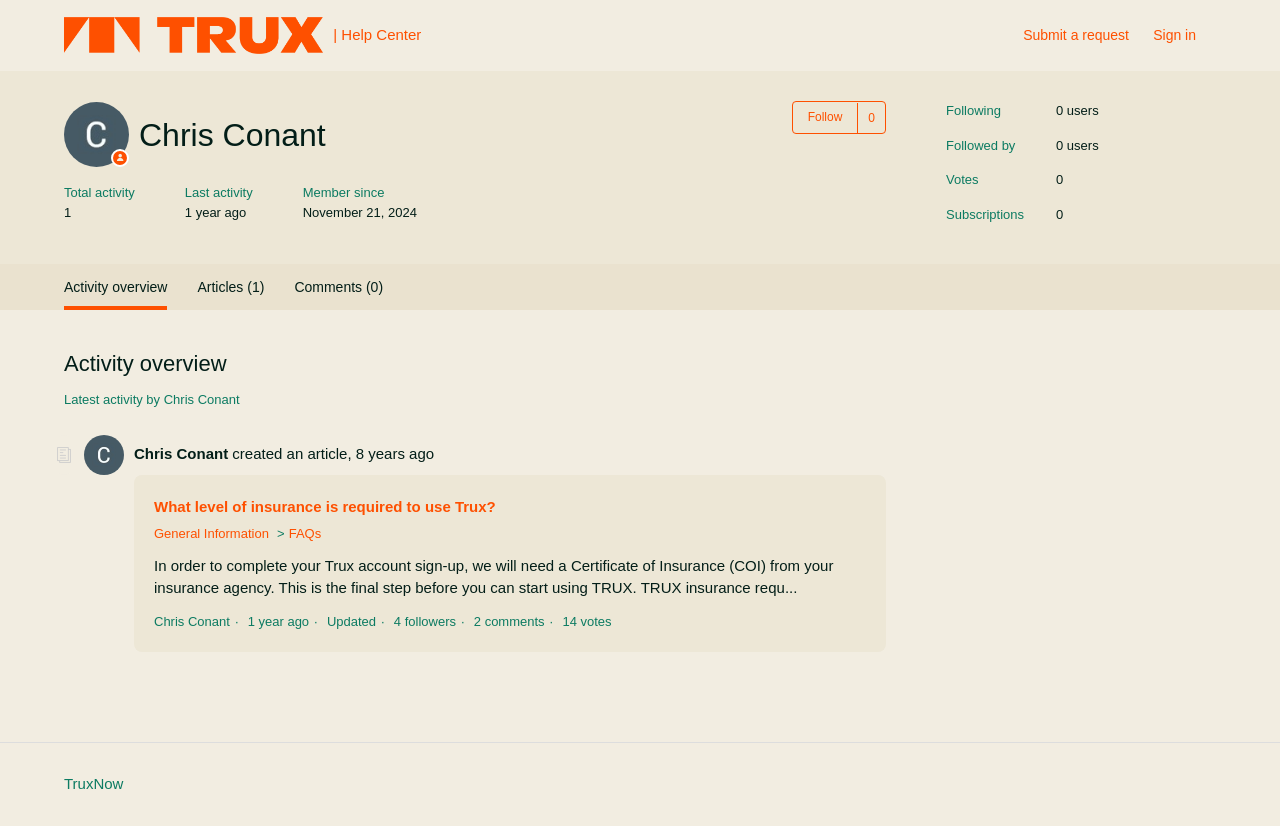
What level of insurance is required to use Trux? (325, 506)
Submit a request (1076, 35)
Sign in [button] (1174, 35)
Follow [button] (825, 117)
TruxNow (93, 783)
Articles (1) (230, 287)
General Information (211, 533)
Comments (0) (338, 287)
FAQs (305, 533)
